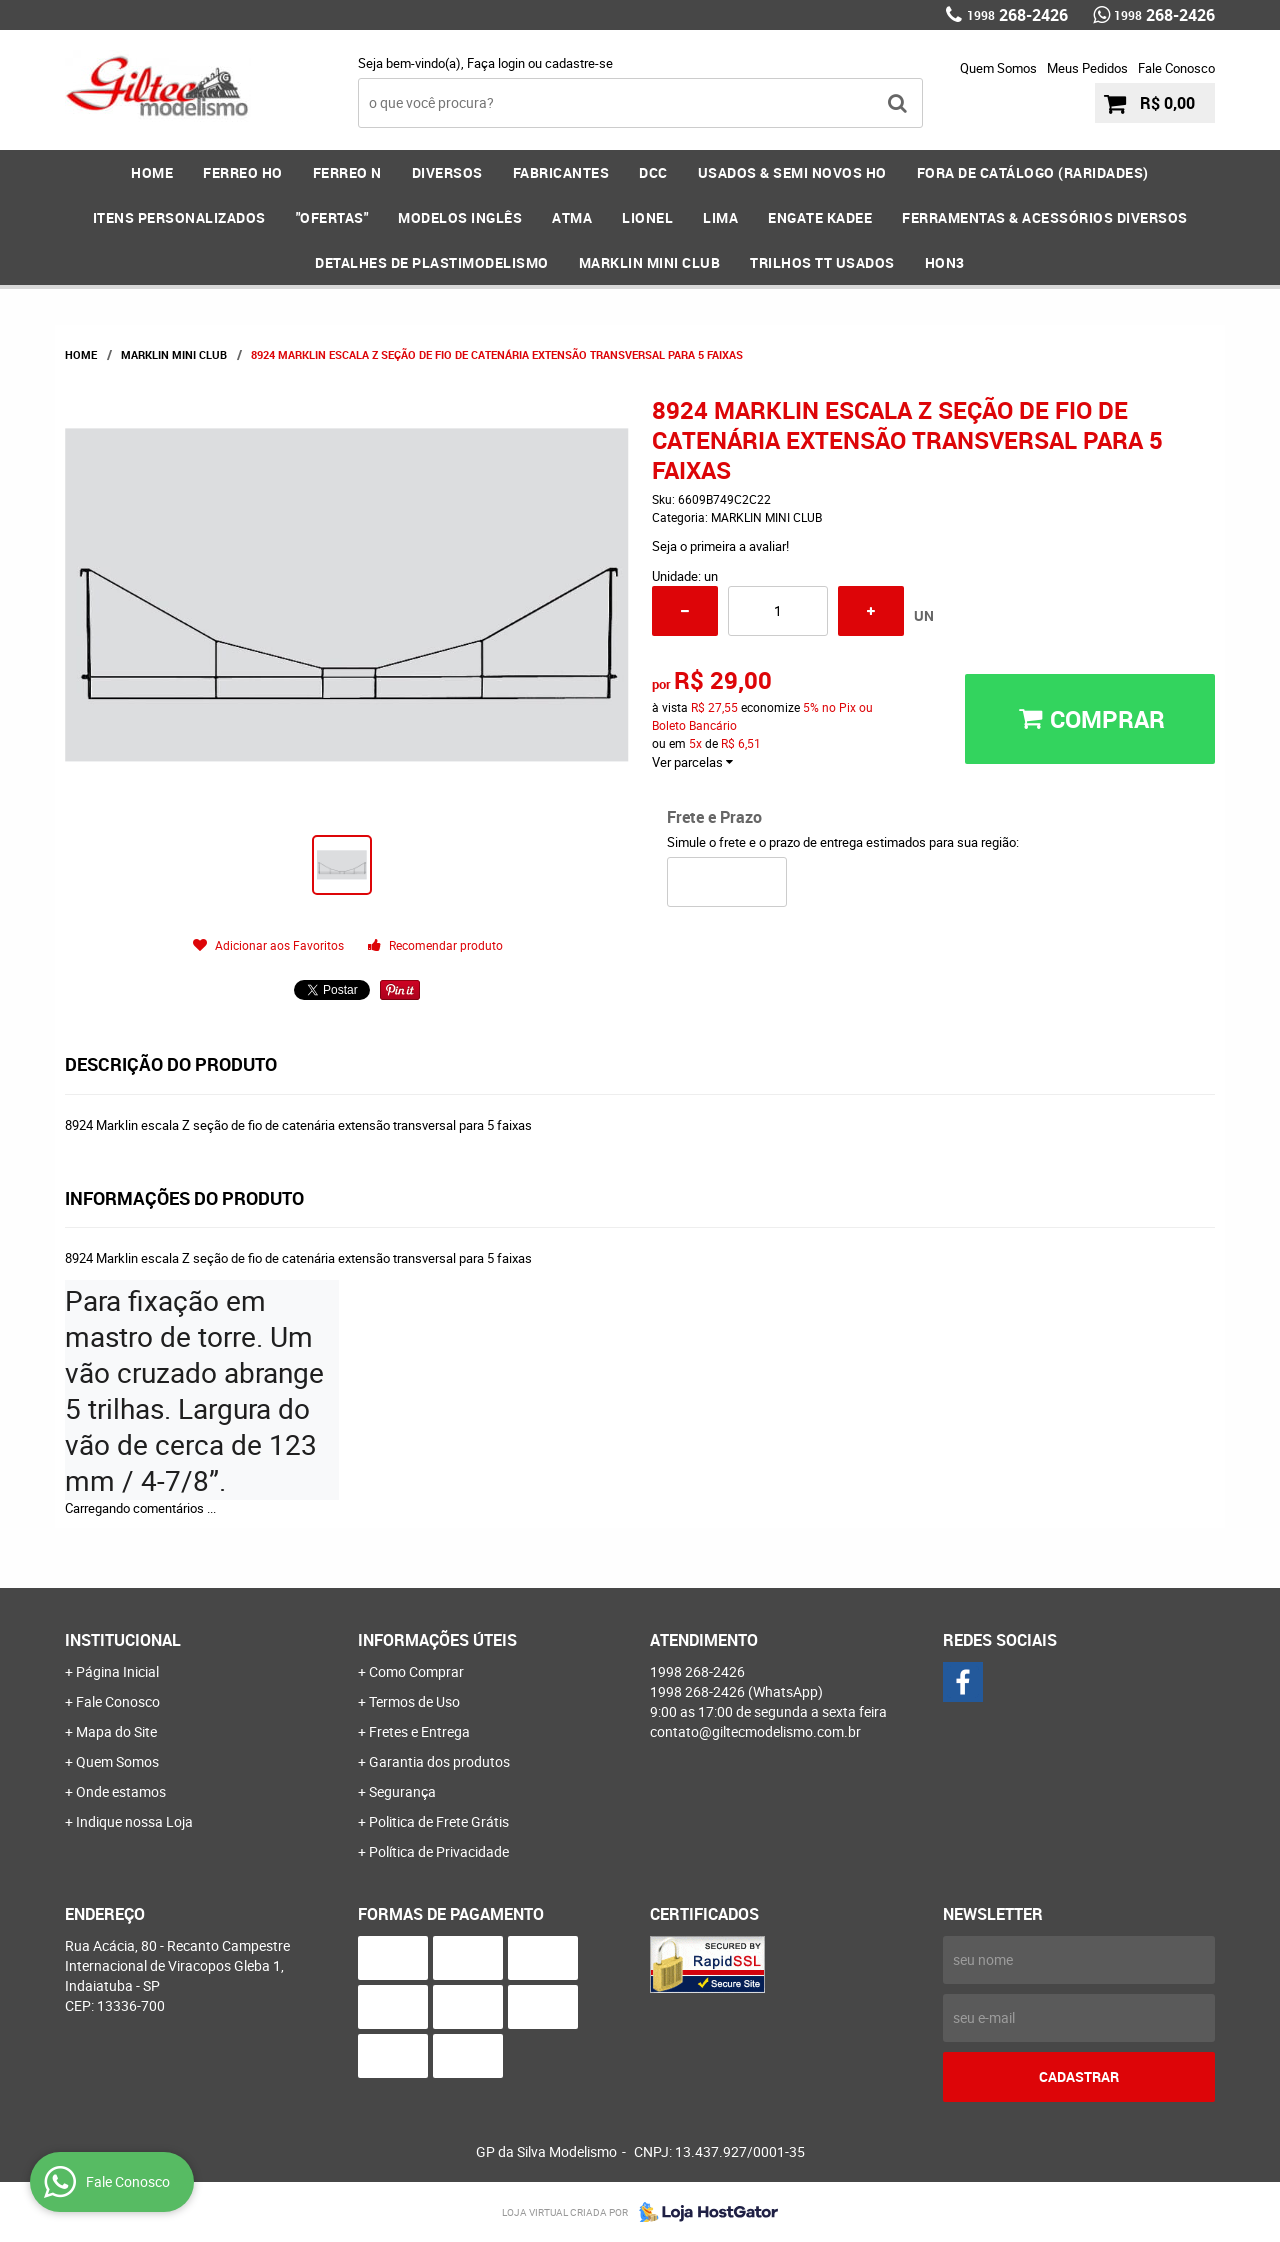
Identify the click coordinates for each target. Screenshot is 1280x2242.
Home (152, 172)
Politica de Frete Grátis (439, 1821)
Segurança (402, 1791)
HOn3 (945, 262)
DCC (653, 172)
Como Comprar (416, 1671)
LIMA (720, 217)
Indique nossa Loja (134, 1821)
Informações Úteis (437, 1640)
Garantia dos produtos (439, 1761)
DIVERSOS (447, 172)
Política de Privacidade (439, 1851)
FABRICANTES (561, 172)
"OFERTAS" (332, 217)
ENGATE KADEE (820, 217)
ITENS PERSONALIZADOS (179, 217)
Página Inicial (117, 1671)
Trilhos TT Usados (822, 262)
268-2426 (1017, 15)
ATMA (572, 217)
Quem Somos (998, 68)
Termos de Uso (414, 1701)
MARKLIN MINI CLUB (650, 262)
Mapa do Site (116, 1731)
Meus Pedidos (1087, 68)
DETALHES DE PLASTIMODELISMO (432, 262)
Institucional (123, 1640)
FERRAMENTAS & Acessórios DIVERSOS (1045, 217)
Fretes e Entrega (419, 1731)
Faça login (496, 63)
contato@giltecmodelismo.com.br (755, 1731)
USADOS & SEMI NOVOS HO (792, 172)
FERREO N (347, 172)
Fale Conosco (1176, 68)
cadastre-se (579, 63)
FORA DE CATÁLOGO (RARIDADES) (1033, 172)
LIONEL (647, 217)
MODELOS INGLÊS (460, 217)
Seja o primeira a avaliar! (720, 546)
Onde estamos (121, 1791)
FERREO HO (243, 172)
